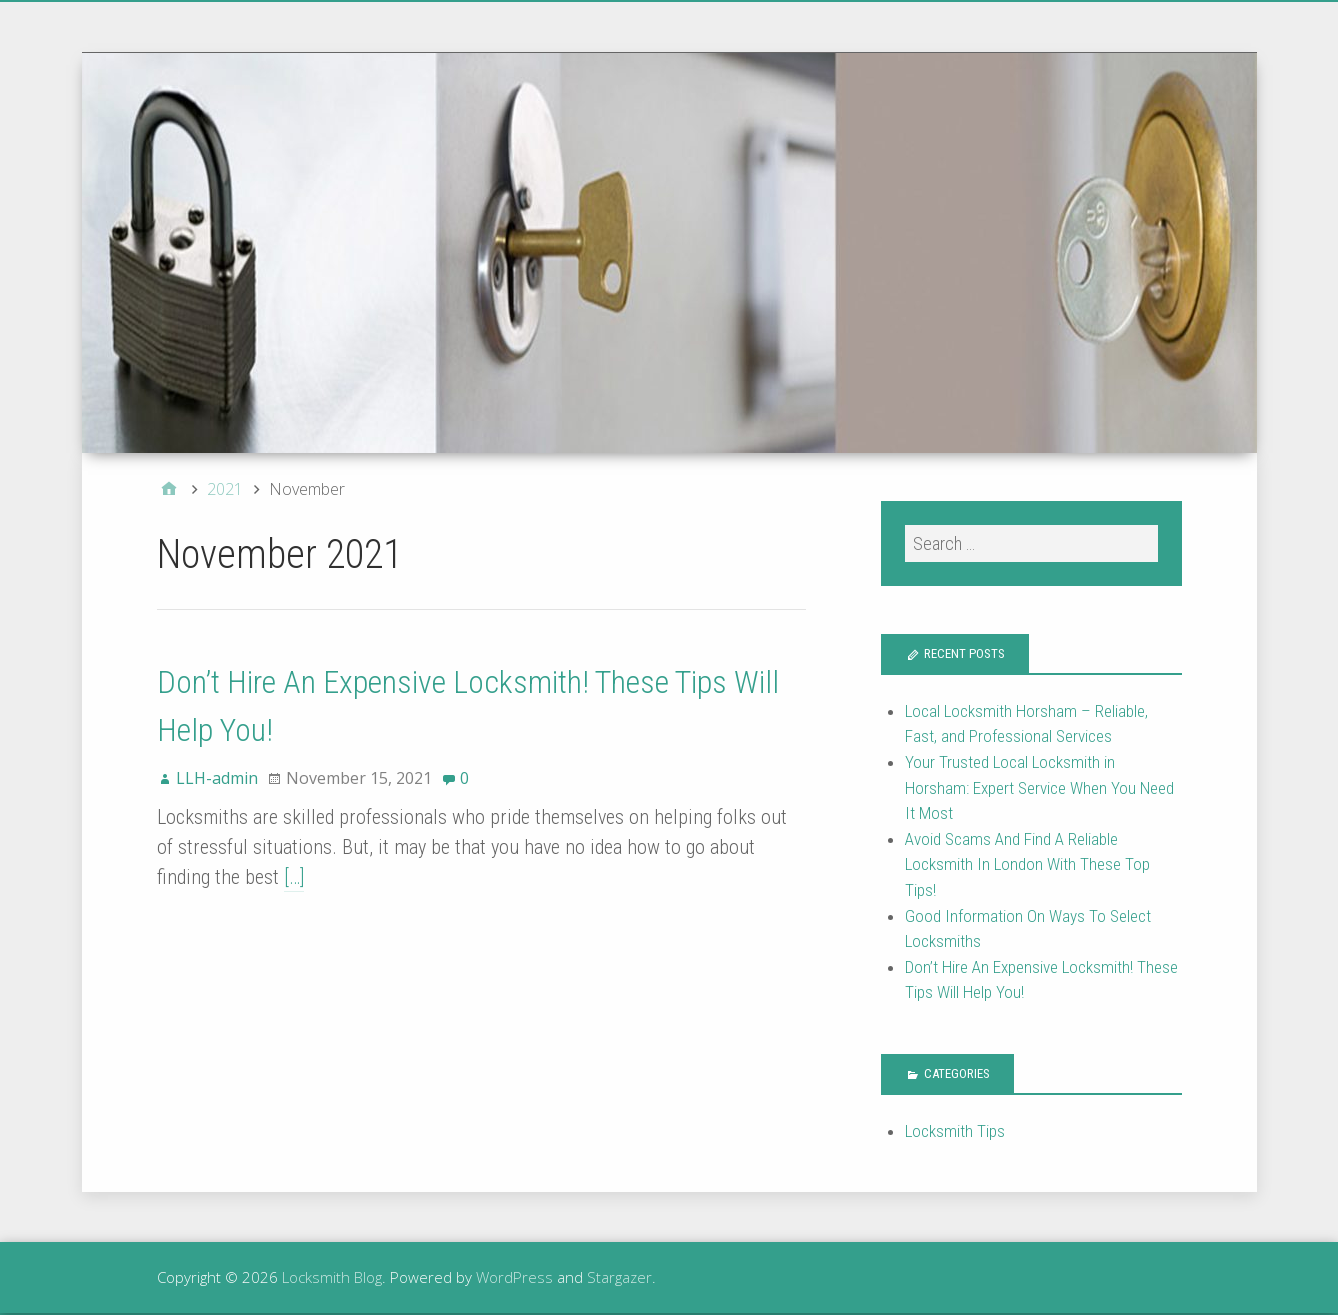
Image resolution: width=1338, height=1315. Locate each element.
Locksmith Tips (955, 1131)
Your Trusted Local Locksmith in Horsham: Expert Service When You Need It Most (1039, 787)
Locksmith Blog (332, 1277)
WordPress (514, 1277)
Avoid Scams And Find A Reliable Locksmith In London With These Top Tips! (1027, 864)
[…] (294, 877)
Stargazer (619, 1277)
